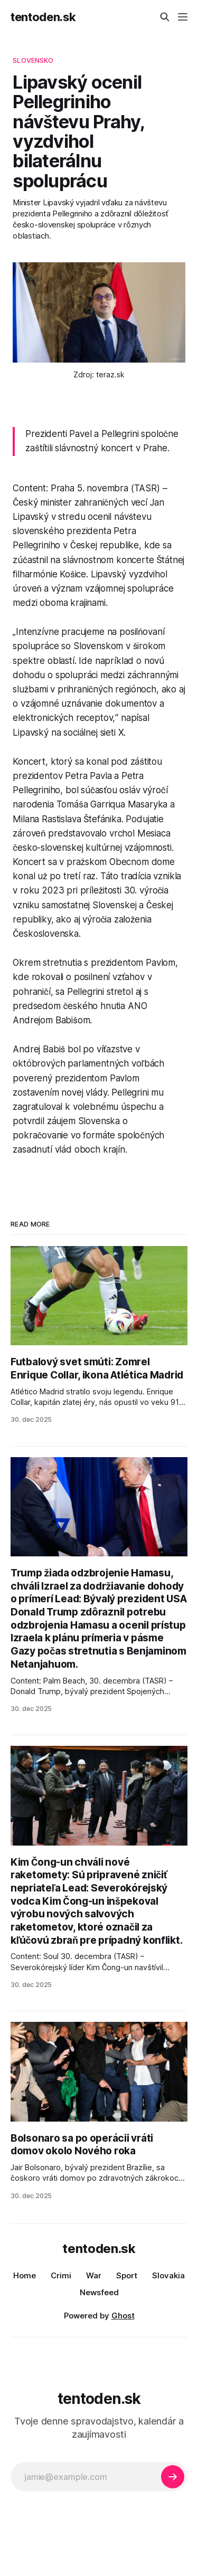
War (93, 2275)
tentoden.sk (43, 17)
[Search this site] (164, 16)
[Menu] (182, 16)
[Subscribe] (172, 2476)
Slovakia (168, 2275)
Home (24, 2275)
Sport (126, 2275)
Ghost (123, 2316)
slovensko (33, 60)
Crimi (61, 2275)
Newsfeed (99, 2292)
